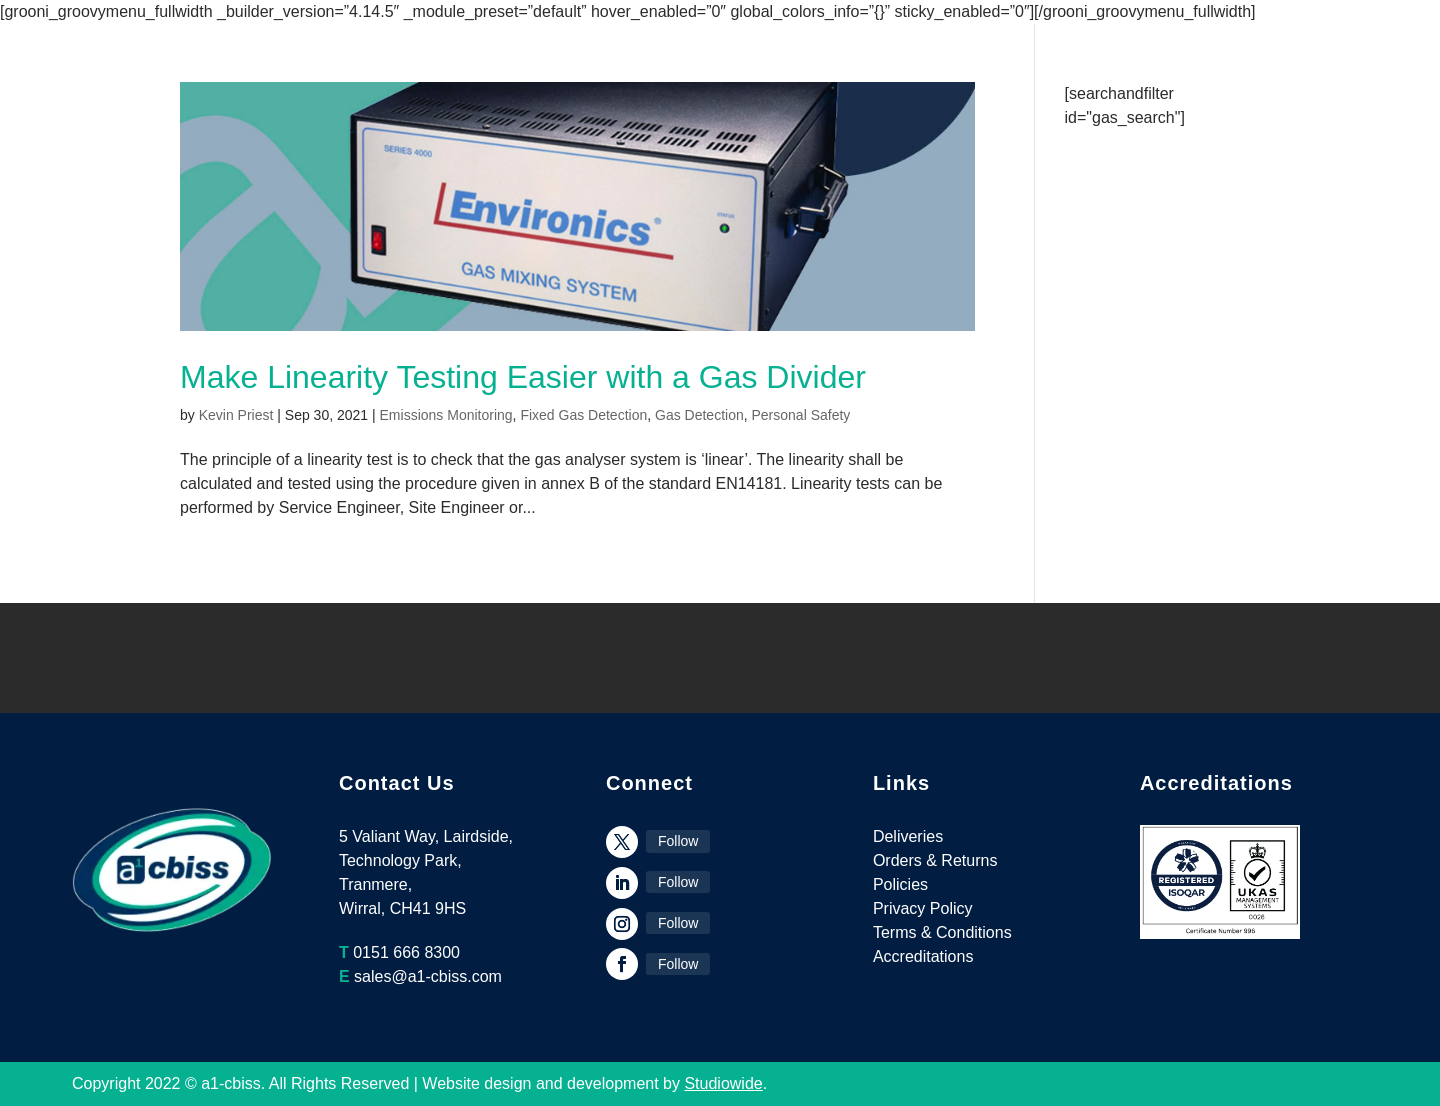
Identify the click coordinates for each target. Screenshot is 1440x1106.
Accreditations (923, 956)
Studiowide (723, 1083)
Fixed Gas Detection (583, 415)
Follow (678, 841)
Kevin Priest (236, 415)
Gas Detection (699, 415)
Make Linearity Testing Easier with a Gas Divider (523, 377)
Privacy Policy (923, 908)
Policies (900, 884)
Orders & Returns (935, 860)
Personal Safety (801, 415)
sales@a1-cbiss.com (428, 976)
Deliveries (908, 836)
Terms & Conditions (942, 932)
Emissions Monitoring (446, 415)
